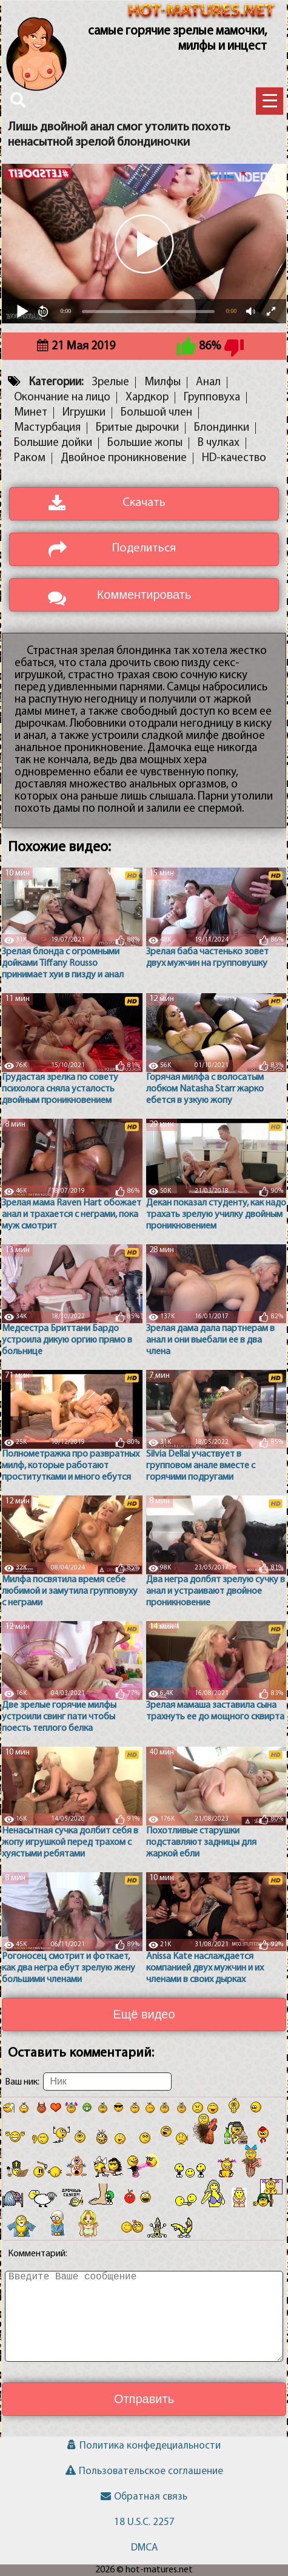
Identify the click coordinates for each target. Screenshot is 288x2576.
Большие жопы (145, 443)
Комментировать (144, 594)
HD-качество (234, 458)
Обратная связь (144, 2496)
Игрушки (83, 413)
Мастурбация (47, 428)
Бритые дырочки (137, 428)
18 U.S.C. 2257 (144, 2522)
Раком (29, 458)
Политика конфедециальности (144, 2445)
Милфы (162, 382)
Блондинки (221, 428)
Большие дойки (53, 443)
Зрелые (110, 382)
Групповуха (212, 397)
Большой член (156, 413)
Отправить (144, 2399)
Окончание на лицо (62, 397)
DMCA (144, 2548)
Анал (208, 382)
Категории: (56, 382)
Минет (30, 413)
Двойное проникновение (124, 458)
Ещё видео (144, 2014)
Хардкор (147, 397)
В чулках (218, 443)
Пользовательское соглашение (144, 2471)
